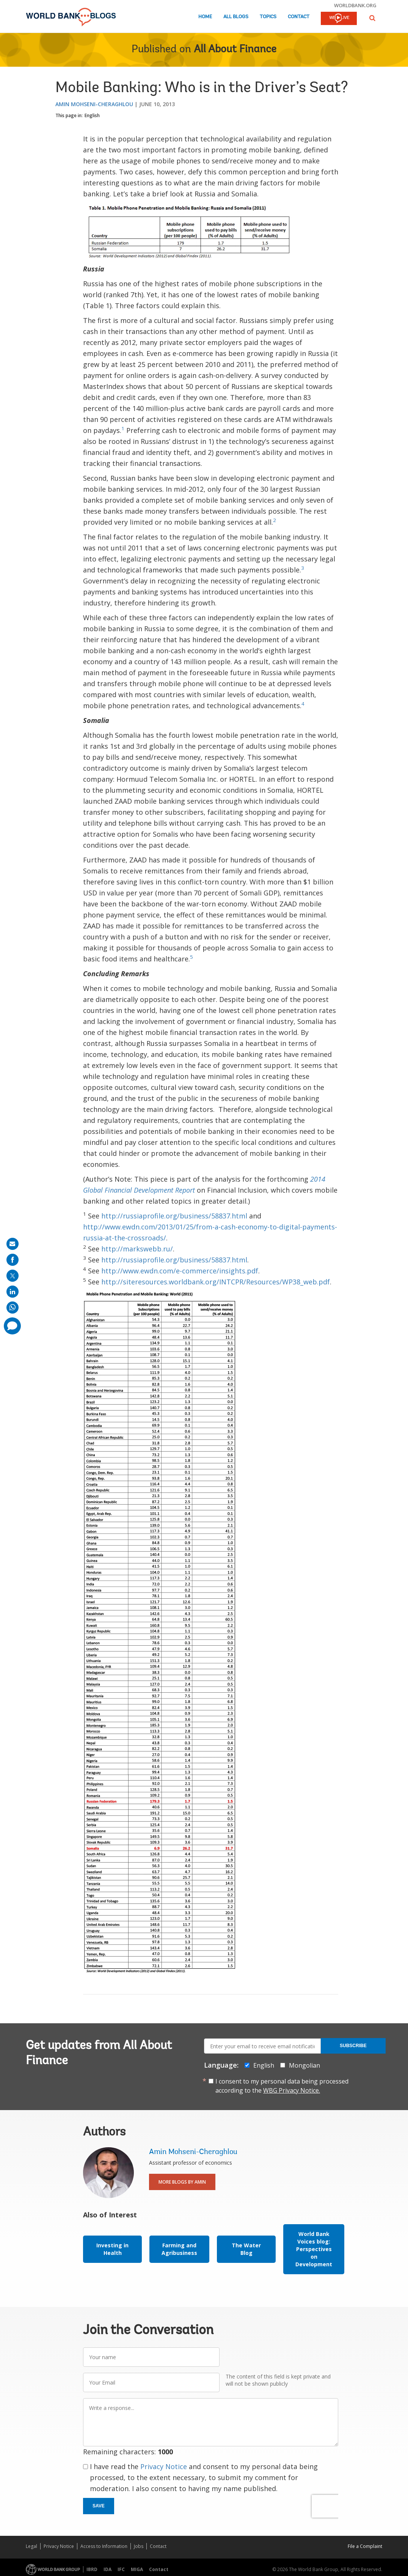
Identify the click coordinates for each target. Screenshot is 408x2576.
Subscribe (353, 2045)
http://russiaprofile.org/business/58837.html (174, 1215)
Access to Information (103, 2546)
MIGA (137, 2569)
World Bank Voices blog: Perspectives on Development (313, 2249)
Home (205, 16)
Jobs (138, 2546)
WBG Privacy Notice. (291, 2090)
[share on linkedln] (12, 1292)
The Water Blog (246, 2249)
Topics (268, 16)
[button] (372, 18)
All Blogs (235, 16)
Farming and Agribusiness (179, 2249)
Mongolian (304, 2065)
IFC (121, 2569)
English (92, 115)
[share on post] (12, 1276)
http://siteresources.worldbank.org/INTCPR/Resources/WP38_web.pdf (215, 1281)
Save (99, 2506)
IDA (107, 2569)
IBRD (91, 2569)
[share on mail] (12, 1244)
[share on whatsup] (12, 1307)
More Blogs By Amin (182, 2182)
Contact (298, 16)
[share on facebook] (12, 1260)
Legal (31, 2546)
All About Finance (235, 49)
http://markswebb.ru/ (137, 1248)
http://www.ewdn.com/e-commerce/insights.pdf (179, 1270)
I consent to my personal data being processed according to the (281, 2086)
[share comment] (12, 1325)
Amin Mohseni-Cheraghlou (94, 104)
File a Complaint (365, 2546)
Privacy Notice (163, 2466)
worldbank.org (355, 5)
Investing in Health (112, 2249)
